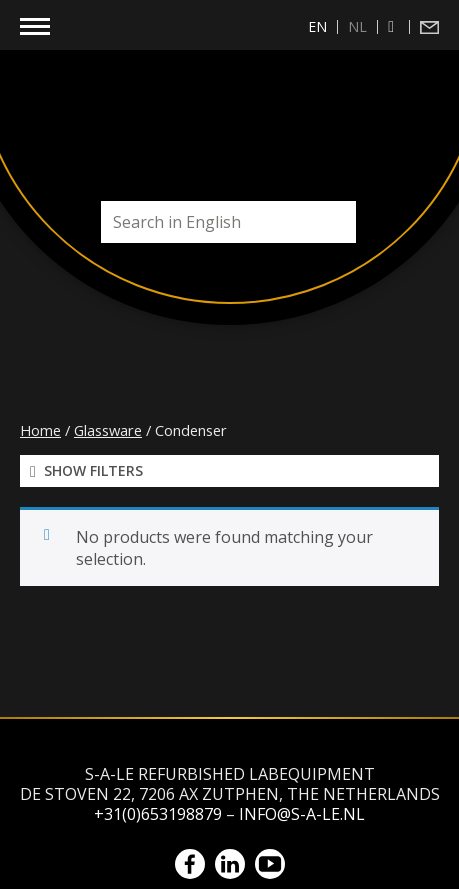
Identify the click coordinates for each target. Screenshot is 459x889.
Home (40, 430)
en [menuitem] (317, 26)
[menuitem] (318, 27)
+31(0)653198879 (158, 814)
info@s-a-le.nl (302, 814)
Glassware (108, 430)
